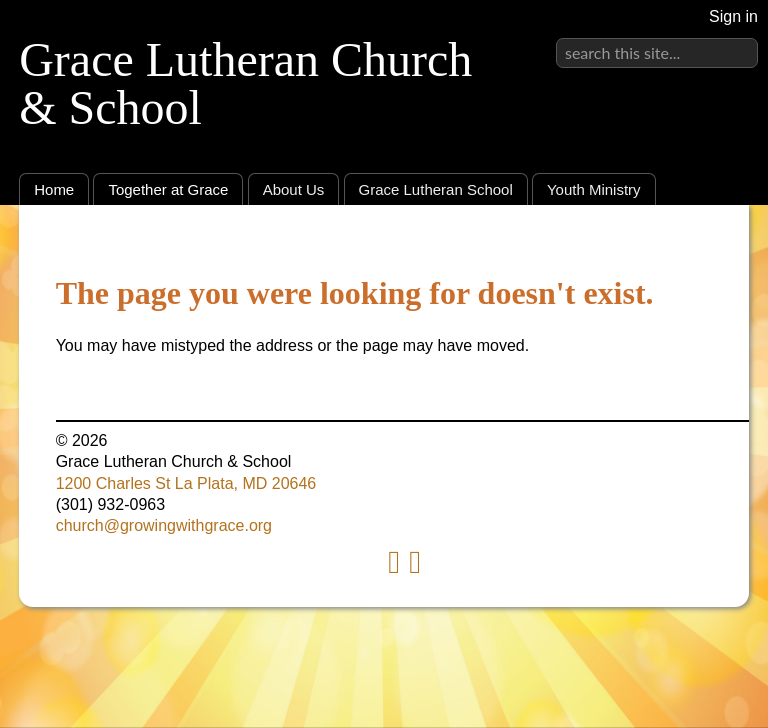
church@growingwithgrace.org (164, 525)
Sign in (733, 16)
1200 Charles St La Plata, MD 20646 (186, 483)
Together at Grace (168, 189)
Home (54, 189)
